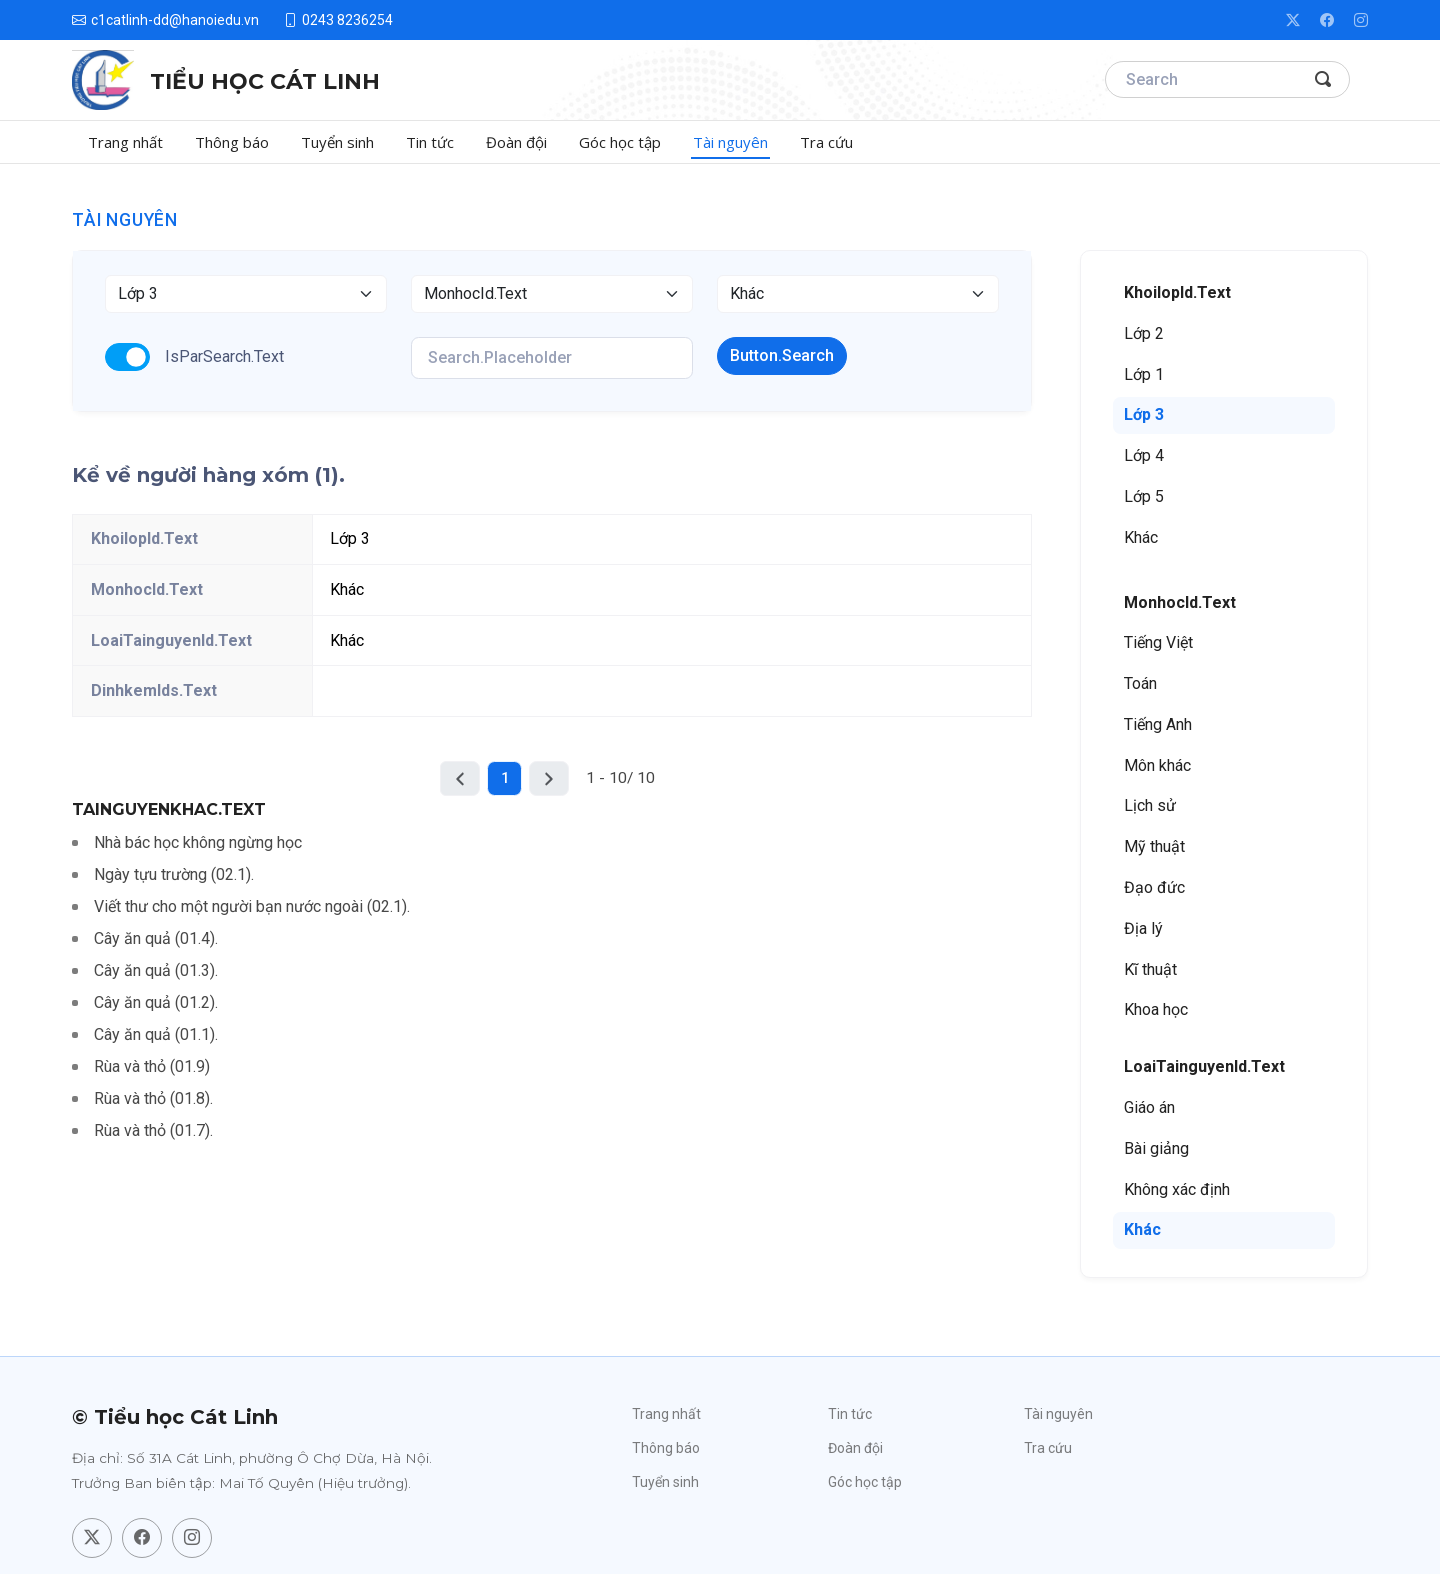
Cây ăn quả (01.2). (156, 1002)
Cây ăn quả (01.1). (156, 1034)
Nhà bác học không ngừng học (198, 842)
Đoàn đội (516, 142)
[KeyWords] (552, 358)
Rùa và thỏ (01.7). (153, 1130)
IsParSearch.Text (224, 356)
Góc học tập (620, 142)
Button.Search (782, 355)
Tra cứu (826, 142)
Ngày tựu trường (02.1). (174, 874)
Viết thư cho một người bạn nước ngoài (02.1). (252, 906)
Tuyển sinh (337, 142)
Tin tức (430, 142)
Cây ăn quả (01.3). (156, 970)
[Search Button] (1324, 79)
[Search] (1227, 80)
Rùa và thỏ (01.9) (152, 1066)
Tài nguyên (730, 142)
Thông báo (232, 142)
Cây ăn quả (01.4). (156, 938)
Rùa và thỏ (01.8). (153, 1098)
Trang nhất (125, 142)
